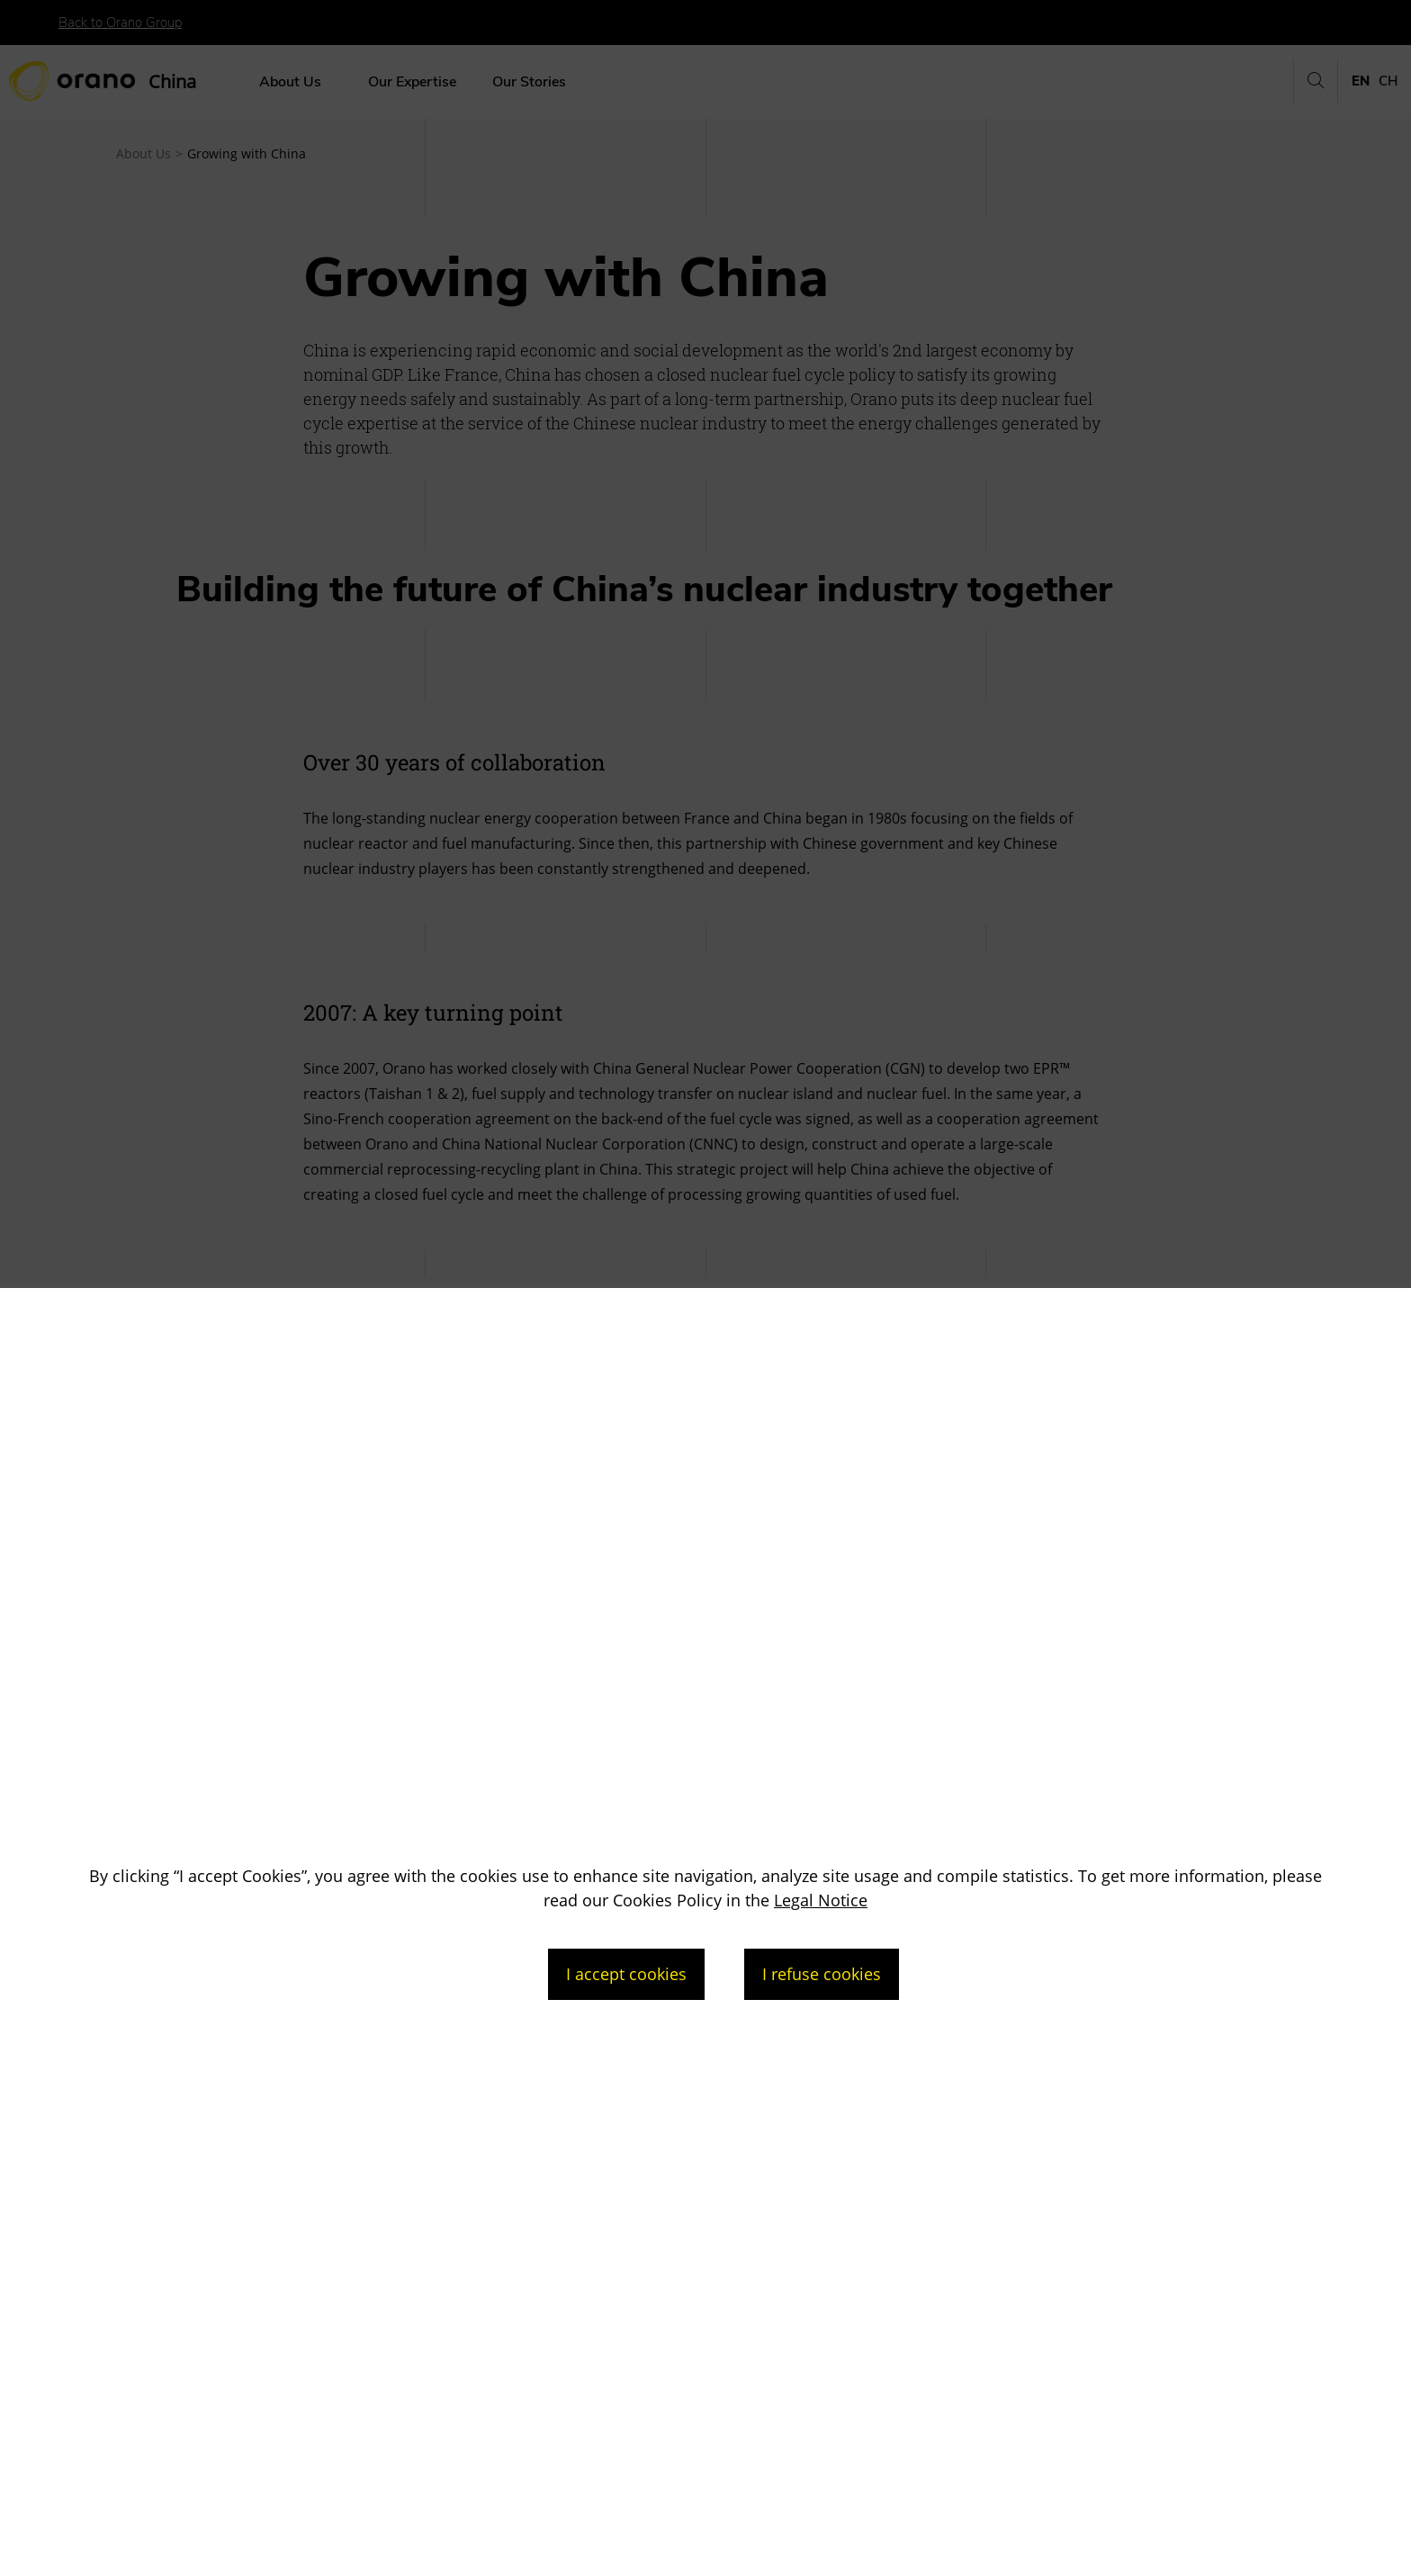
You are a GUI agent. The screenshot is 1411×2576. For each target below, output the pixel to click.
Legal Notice (820, 1900)
